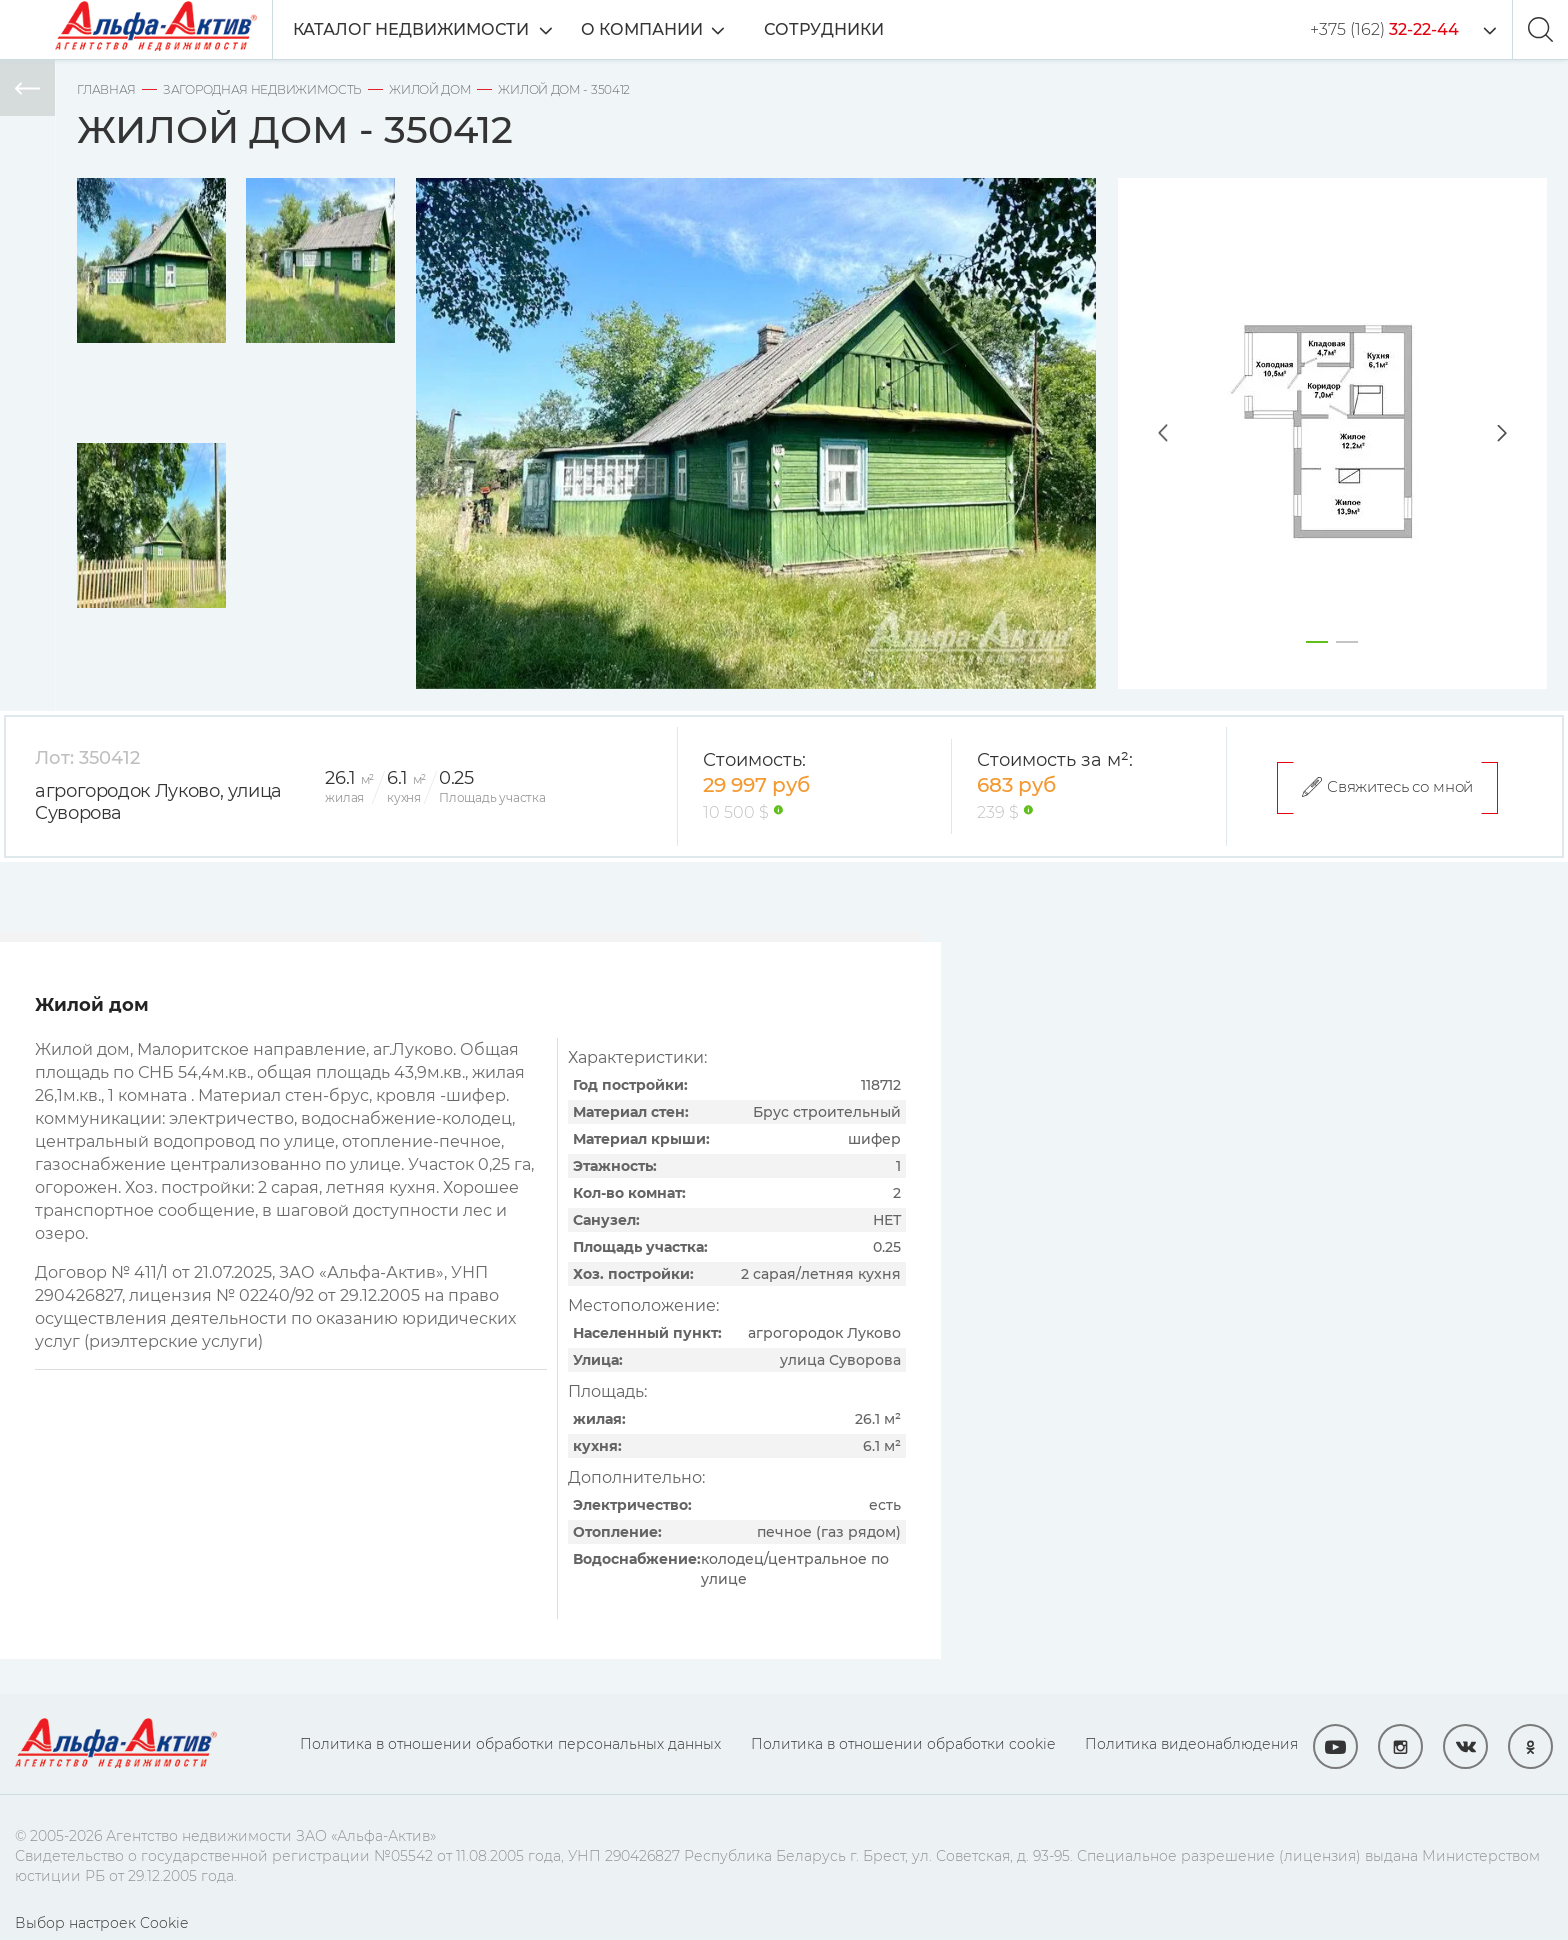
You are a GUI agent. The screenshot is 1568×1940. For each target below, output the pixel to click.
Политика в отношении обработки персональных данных (510, 1744)
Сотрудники (839, 29)
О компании (657, 29)
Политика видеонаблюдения (1191, 1744)
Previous (1143, 433)
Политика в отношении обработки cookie (903, 1744)
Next (1522, 433)
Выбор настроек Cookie (101, 1923)
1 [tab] (1317, 642)
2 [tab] (1347, 642)
